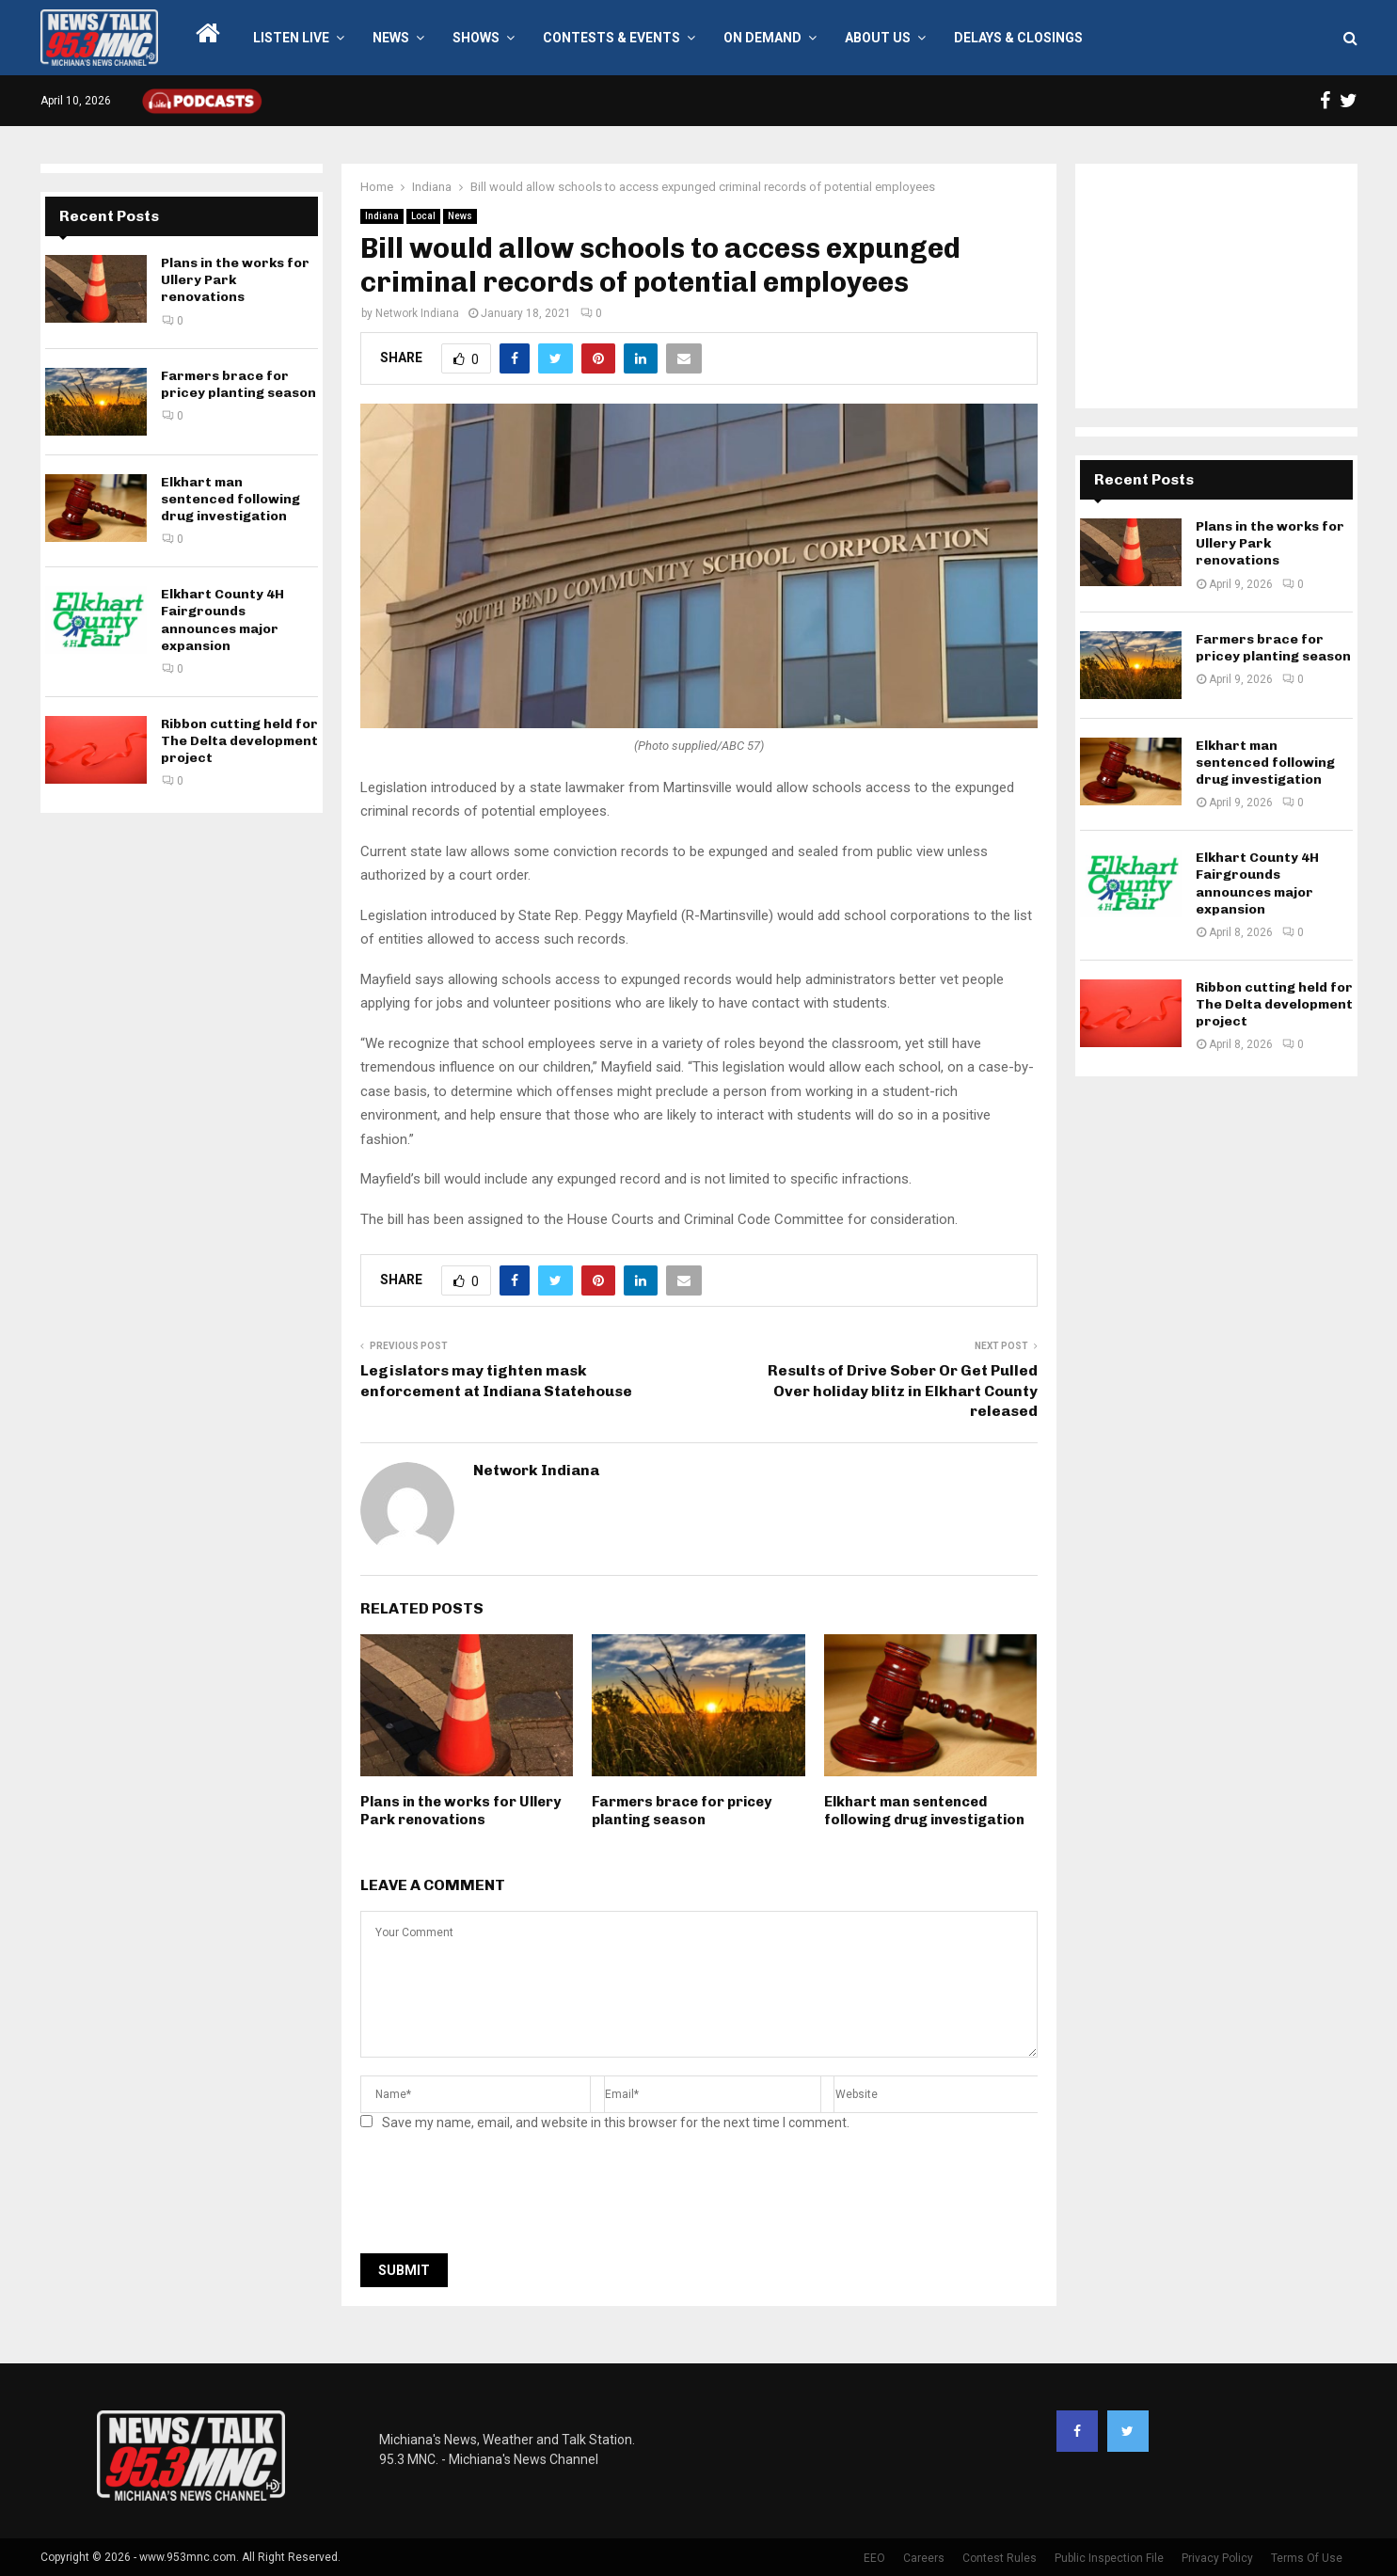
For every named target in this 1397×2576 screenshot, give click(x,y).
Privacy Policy (1217, 2558)
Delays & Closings (1018, 37)
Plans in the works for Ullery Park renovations (460, 1811)
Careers (924, 2558)
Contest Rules (999, 2558)
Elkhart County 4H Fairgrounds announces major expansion (222, 620)
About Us (878, 37)
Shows (476, 37)
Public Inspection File (1109, 2558)
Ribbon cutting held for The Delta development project (239, 741)
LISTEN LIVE (291, 37)
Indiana (382, 216)
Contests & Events (611, 37)
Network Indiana (417, 313)
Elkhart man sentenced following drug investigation (924, 1811)
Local (423, 216)
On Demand (762, 37)
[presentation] (503, 2197)
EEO (874, 2558)
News (391, 37)
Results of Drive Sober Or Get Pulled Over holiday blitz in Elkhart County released (903, 1390)
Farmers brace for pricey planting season (681, 1811)
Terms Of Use (1306, 2558)
